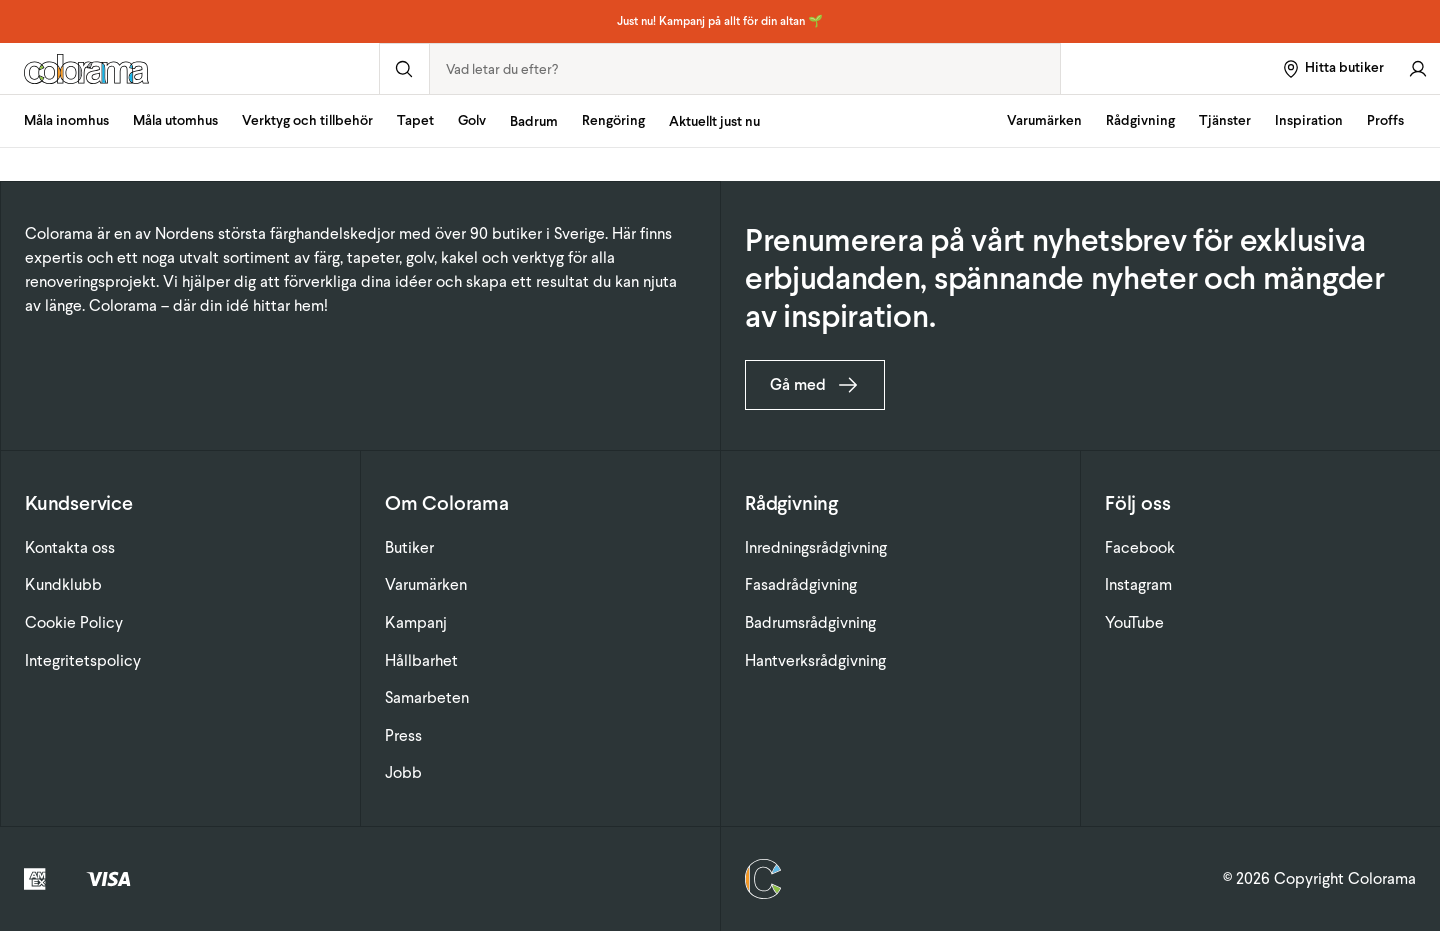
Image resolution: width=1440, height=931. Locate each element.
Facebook (1140, 547)
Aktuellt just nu (714, 121)
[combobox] (745, 69)
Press (403, 735)
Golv (472, 120)
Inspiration (1309, 120)
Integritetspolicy (83, 660)
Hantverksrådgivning (815, 660)
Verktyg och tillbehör (307, 120)
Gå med (815, 385)
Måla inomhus (66, 120)
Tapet (415, 120)
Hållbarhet (421, 660)
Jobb (403, 772)
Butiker (409, 547)
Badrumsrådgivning (810, 622)
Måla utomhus (175, 120)
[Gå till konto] (1418, 68)
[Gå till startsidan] (189, 69)
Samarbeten (427, 697)
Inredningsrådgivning (816, 547)
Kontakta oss (70, 547)
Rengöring (613, 120)
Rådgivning (1140, 120)
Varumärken (1044, 120)
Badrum (534, 121)
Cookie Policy (74, 622)
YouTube (1134, 622)
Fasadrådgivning (801, 584)
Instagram (1138, 584)
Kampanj (416, 622)
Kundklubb (63, 584)
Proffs (1385, 120)
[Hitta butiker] (1332, 68)
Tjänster (1225, 120)
